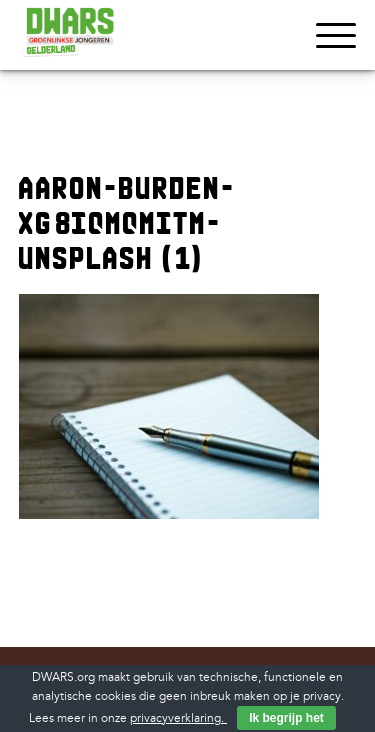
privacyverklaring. (178, 718)
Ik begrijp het (286, 718)
